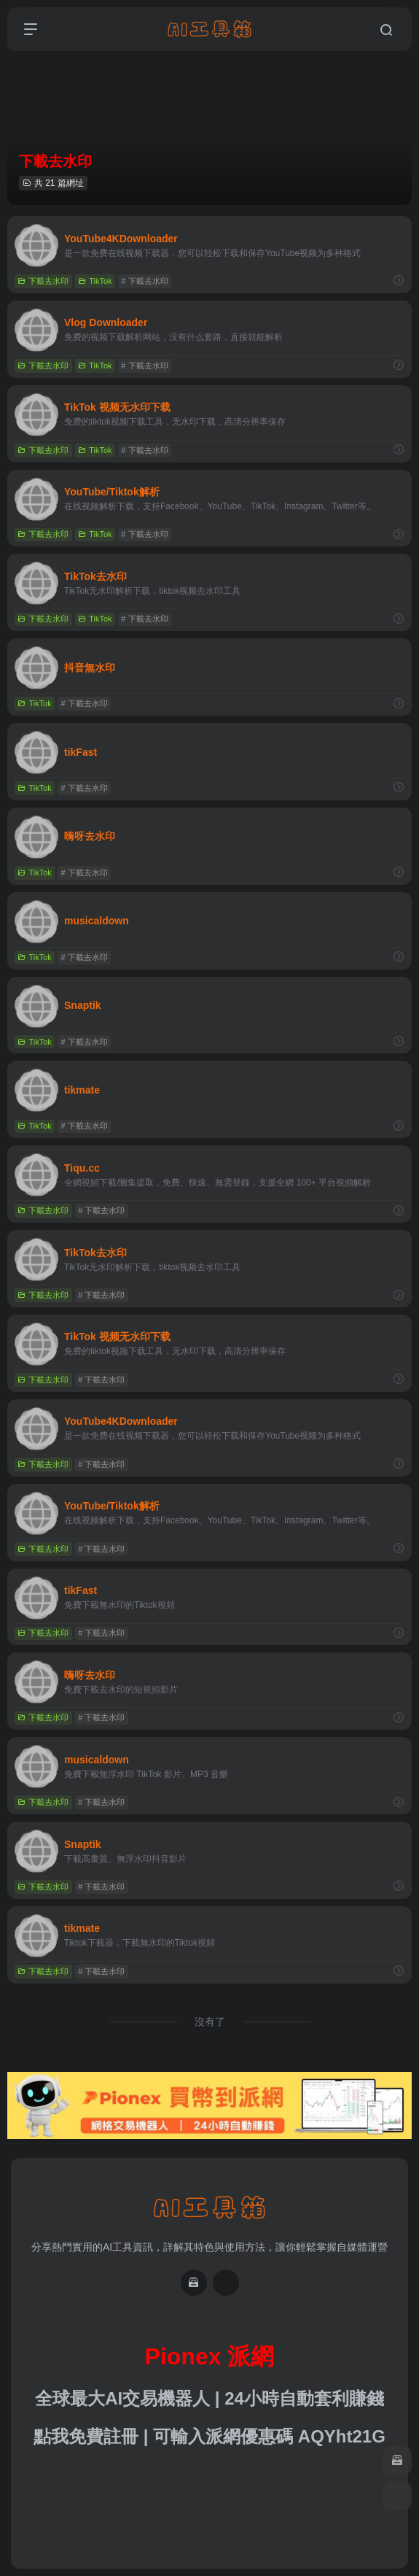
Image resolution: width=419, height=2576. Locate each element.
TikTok (94, 280)
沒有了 (210, 2021)
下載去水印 (42, 280)
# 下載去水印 (144, 280)
